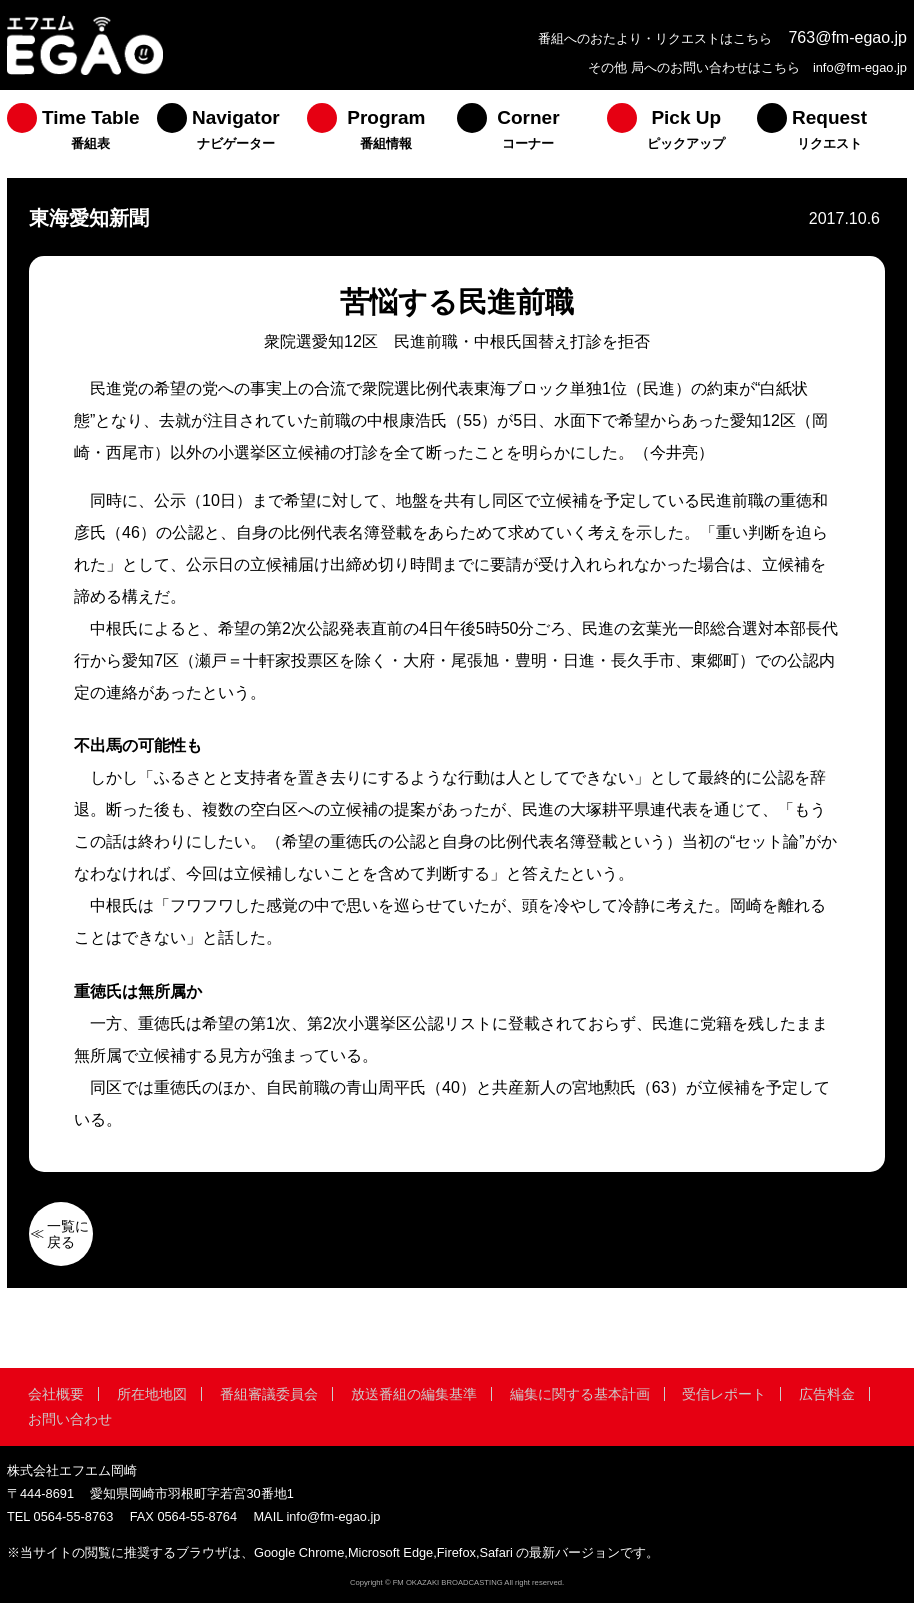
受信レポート (724, 1394)
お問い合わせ (70, 1419)
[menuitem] (82, 134)
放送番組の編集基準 (414, 1394)
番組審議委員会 (269, 1394)
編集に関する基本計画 (580, 1394)
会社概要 (56, 1394)
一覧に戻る (68, 1234)
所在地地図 (152, 1394)
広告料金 (827, 1394)
